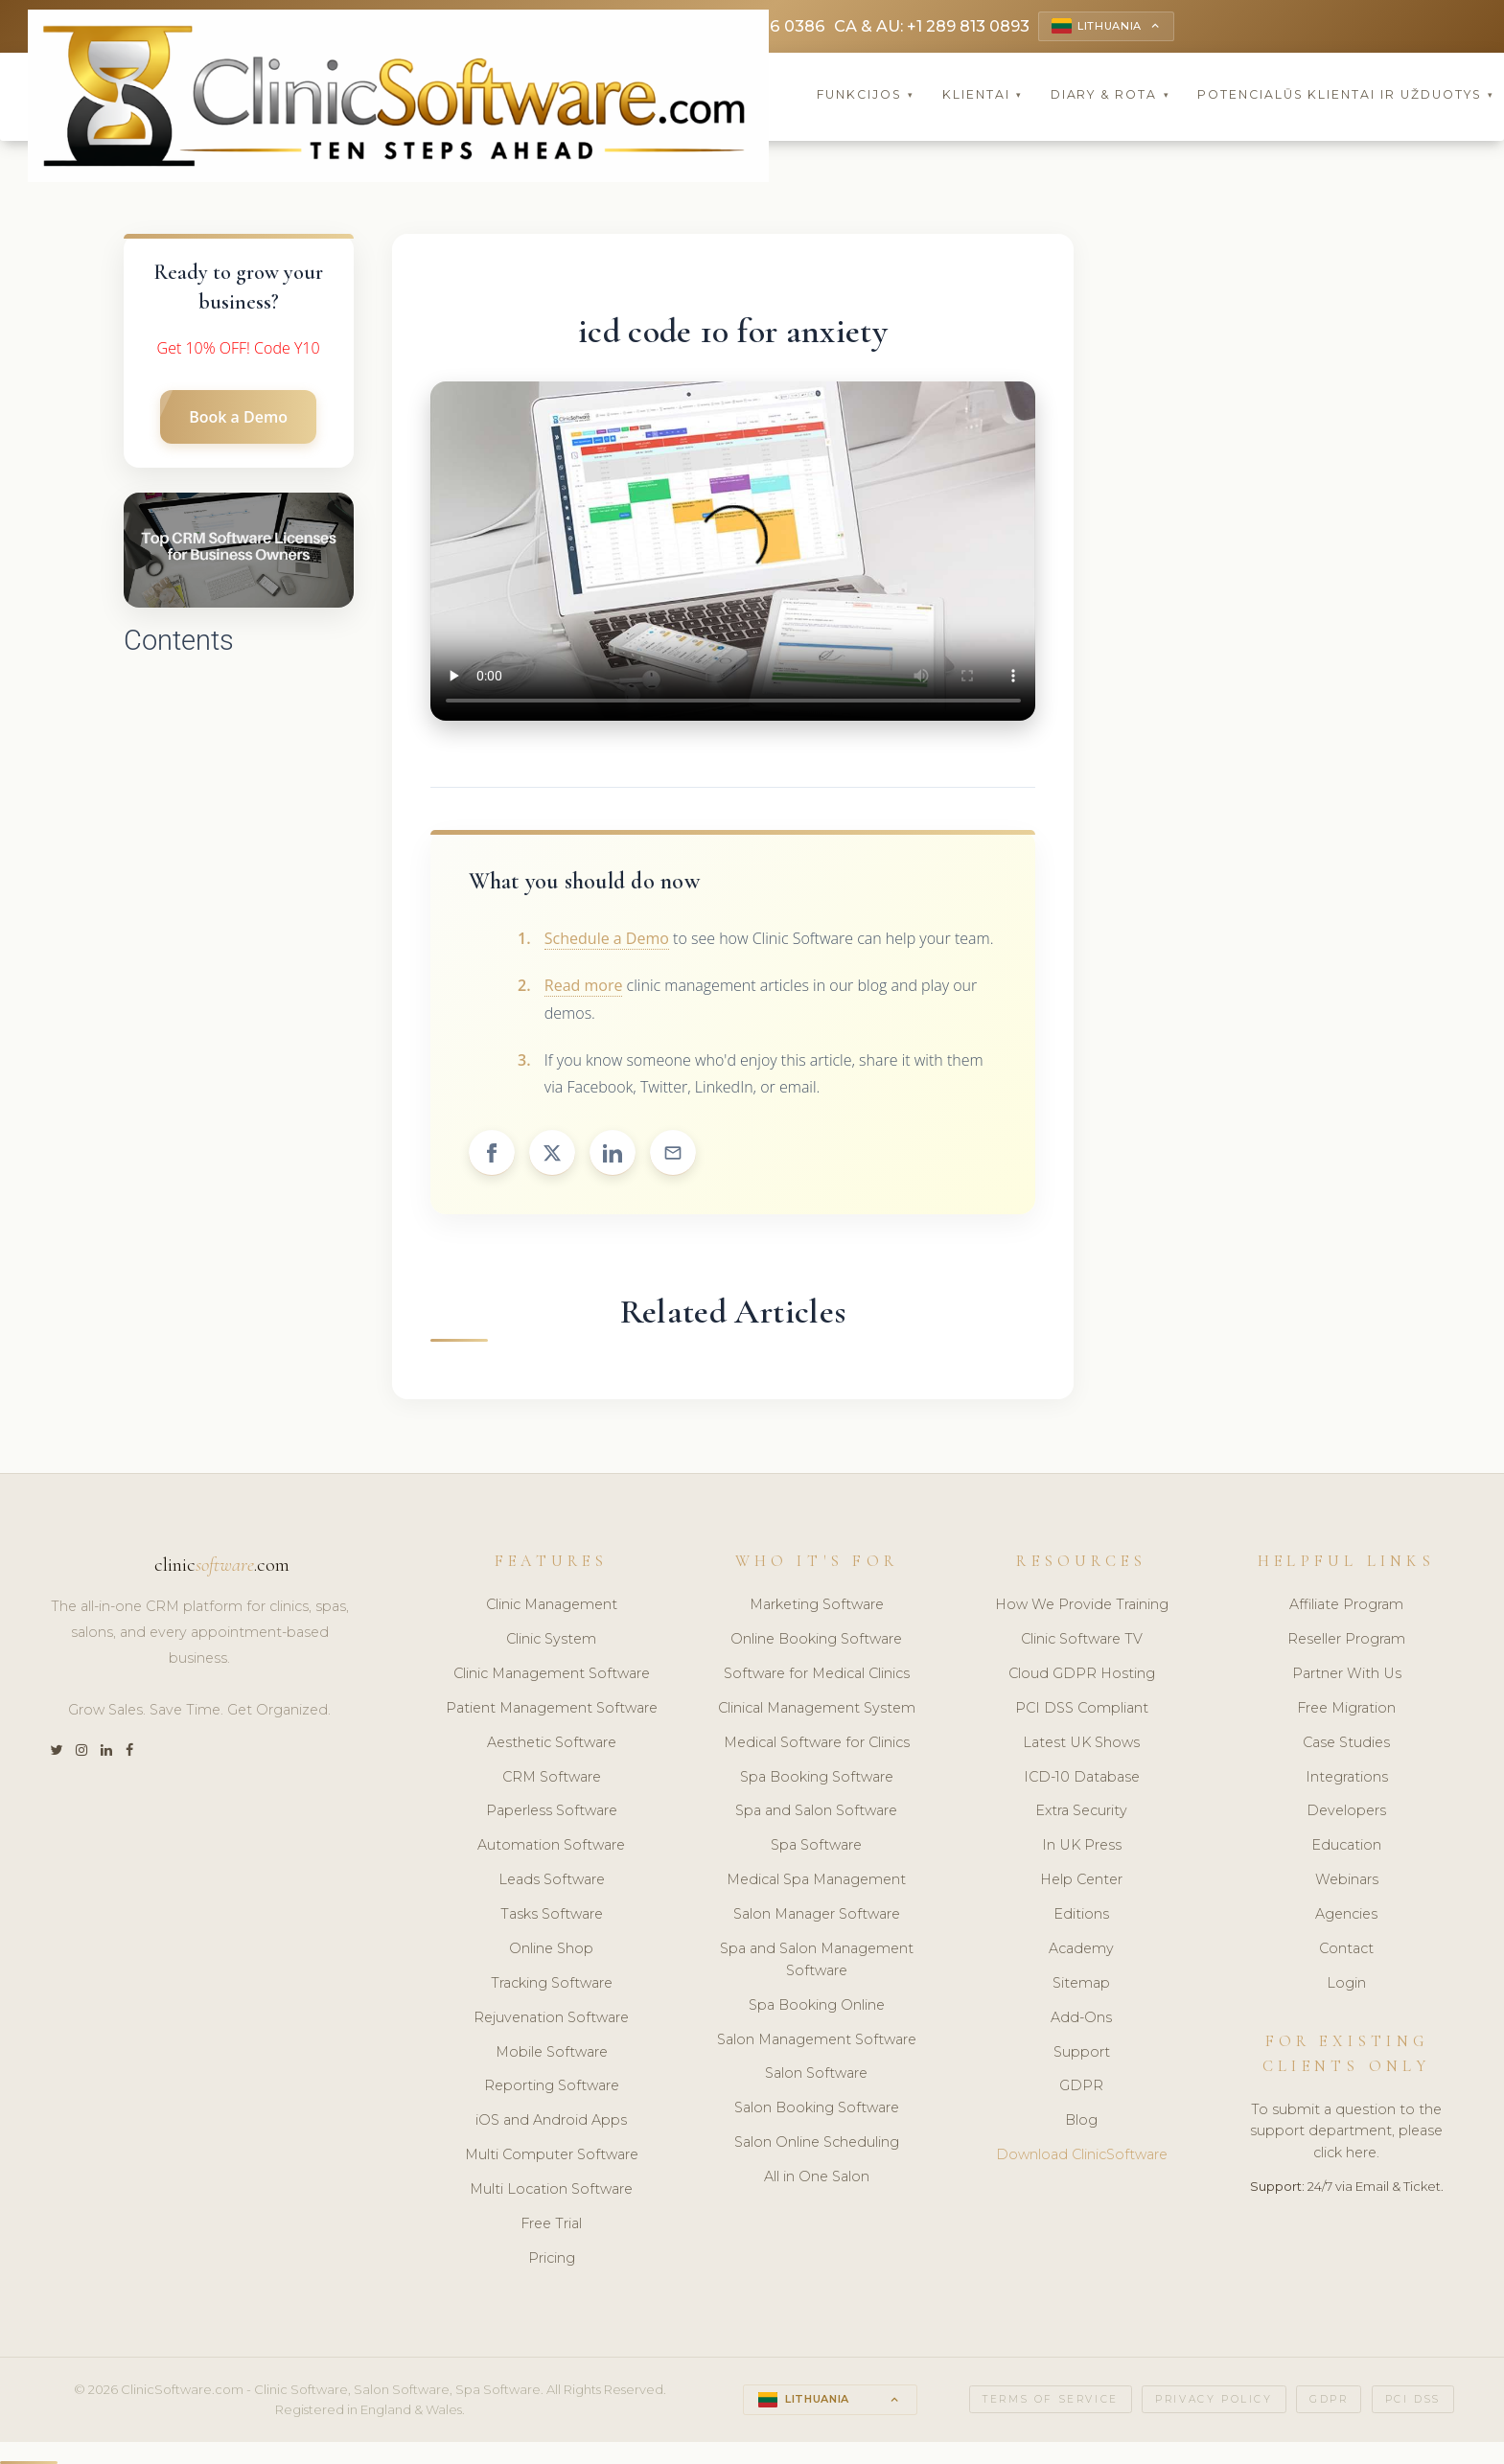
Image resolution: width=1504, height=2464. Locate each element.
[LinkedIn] (106, 1751)
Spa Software (816, 1845)
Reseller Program (1346, 1638)
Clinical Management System (816, 1707)
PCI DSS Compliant (1081, 1707)
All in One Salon (816, 2176)
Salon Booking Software (816, 2107)
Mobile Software (552, 2052)
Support (1081, 2052)
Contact (1346, 1948)
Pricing (551, 2258)
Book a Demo (238, 416)
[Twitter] (56, 1751)
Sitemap (1081, 1983)
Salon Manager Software (816, 1914)
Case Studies (1346, 1742)
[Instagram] (81, 1751)
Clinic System (551, 1638)
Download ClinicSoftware (1082, 2154)
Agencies (1346, 1914)
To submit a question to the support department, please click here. (1346, 2131)
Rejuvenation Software (551, 2017)
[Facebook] (129, 1751)
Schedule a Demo (606, 938)
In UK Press (1082, 1845)
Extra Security (1081, 1811)
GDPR (1081, 2086)
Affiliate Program (1346, 1604)
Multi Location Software (551, 2189)
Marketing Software (817, 1604)
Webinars (1346, 1879)
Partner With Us (1346, 1673)
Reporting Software (551, 2086)
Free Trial (551, 2223)
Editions (1081, 1914)
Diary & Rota (1110, 95)
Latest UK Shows (1081, 1742)
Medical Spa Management (816, 1879)
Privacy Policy (1213, 2399)
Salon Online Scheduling (816, 2142)
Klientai (982, 95)
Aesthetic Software (551, 1742)
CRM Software (551, 1776)
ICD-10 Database (1082, 1776)
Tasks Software (551, 1914)
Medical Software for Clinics (817, 1742)
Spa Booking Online (817, 2005)
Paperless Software (551, 1811)
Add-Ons (1081, 2017)
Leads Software (551, 1879)
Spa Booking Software (816, 1776)
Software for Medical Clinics (817, 1673)
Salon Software (816, 2074)
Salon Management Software (816, 2039)
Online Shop (551, 1948)
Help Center (1081, 1879)
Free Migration (1346, 1707)
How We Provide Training (1081, 1604)
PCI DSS (1413, 2399)
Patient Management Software (552, 1707)
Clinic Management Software (551, 1673)
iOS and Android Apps (551, 2120)
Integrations (1347, 1776)
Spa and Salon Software (816, 1811)
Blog (1081, 2120)
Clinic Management (551, 1604)
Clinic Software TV (1082, 1638)
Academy (1081, 1948)
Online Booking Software (816, 1638)
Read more (583, 985)
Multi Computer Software (551, 2154)
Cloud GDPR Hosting (1081, 1673)
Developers (1346, 1811)
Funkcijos (865, 95)
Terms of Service (1051, 2399)
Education (1346, 1845)
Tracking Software (552, 1983)
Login (1346, 1983)
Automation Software (551, 1845)
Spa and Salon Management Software (817, 1959)
